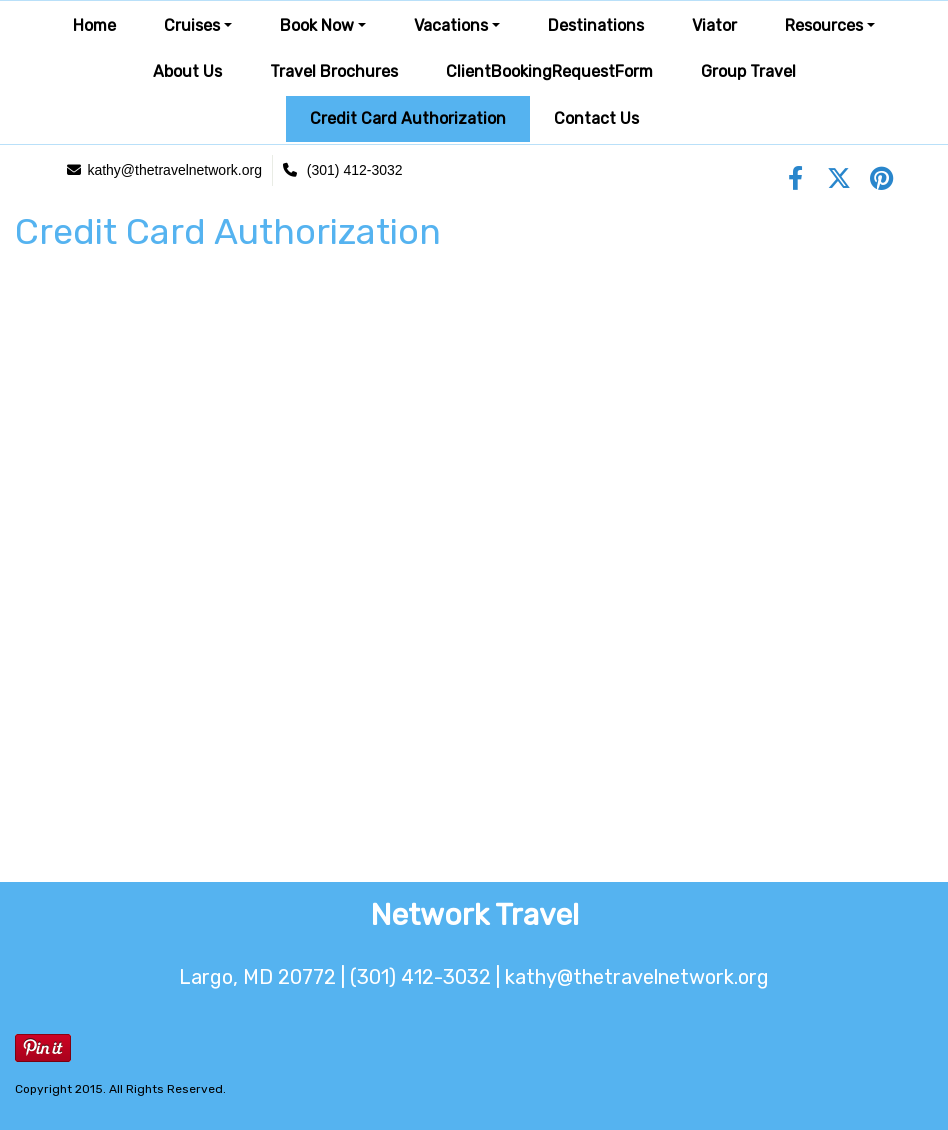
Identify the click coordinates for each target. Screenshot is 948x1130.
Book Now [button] (317, 25)
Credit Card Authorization (408, 118)
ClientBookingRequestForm (549, 71)
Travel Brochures (334, 71)
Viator (714, 25)
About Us (187, 71)
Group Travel (748, 71)
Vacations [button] (451, 25)
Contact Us (596, 118)
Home (94, 25)
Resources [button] (824, 25)
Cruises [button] (192, 25)
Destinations (596, 25)
